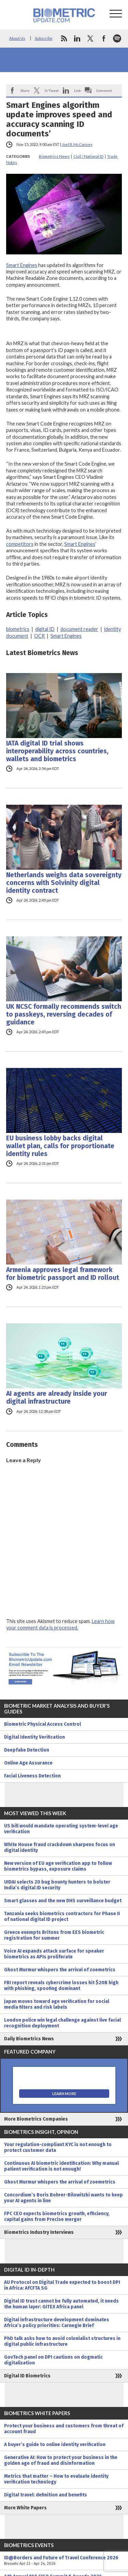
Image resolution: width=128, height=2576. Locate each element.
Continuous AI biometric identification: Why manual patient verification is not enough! (61, 2166)
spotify (117, 38)
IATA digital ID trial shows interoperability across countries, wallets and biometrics (57, 751)
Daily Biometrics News (29, 2039)
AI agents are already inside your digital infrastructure (56, 1397)
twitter (90, 38)
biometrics (17, 629)
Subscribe (44, 38)
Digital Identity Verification (34, 1737)
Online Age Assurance (28, 1763)
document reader (79, 629)
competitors (19, 544)
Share (24, 90)
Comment (104, 90)
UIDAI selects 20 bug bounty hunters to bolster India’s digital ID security (57, 1885)
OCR (39, 636)
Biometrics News (54, 156)
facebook (104, 38)
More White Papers (25, 2508)
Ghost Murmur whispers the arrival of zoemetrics (59, 1970)
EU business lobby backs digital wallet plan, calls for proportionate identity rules (60, 1146)
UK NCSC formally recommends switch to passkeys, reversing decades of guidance (63, 1014)
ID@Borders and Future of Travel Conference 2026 (64, 2560)
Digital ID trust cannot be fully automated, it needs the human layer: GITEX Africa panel (61, 2304)
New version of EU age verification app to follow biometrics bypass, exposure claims (58, 1866)
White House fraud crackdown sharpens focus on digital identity (59, 1847)
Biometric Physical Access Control (42, 1724)
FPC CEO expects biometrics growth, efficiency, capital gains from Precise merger (57, 2216)
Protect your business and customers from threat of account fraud (64, 2429)
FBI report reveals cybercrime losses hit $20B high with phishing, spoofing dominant (61, 1985)
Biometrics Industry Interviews (39, 2232)
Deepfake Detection (26, 1750)
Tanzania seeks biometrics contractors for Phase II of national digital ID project (62, 1916)
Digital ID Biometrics (27, 2376)
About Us (17, 38)
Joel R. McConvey (77, 144)
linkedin (77, 38)
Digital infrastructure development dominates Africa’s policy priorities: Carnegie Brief (56, 2322)
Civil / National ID (88, 156)
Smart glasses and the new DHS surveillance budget (63, 1901)
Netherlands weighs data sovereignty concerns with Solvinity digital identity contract (64, 882)
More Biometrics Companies (36, 2119)
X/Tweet (52, 90)
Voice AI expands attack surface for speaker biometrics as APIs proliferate (54, 1954)
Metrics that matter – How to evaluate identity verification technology (56, 2479)
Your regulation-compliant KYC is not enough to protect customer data (58, 2147)
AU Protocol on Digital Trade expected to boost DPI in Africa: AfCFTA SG (62, 2285)
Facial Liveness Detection (32, 1776)
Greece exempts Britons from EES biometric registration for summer (54, 1935)
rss (64, 38)
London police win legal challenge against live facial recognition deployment (62, 2023)
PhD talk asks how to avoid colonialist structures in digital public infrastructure (62, 2341)
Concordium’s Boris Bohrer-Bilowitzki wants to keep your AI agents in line (63, 2198)
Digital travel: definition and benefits (45, 2495)
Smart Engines (21, 265)
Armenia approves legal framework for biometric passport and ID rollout (62, 1274)
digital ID (45, 629)
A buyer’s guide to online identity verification (54, 2444)
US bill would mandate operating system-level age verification (61, 1829)
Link (77, 90)
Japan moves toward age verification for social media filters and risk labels (56, 2004)
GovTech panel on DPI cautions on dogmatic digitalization (53, 2360)
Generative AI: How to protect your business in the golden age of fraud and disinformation (60, 2460)
